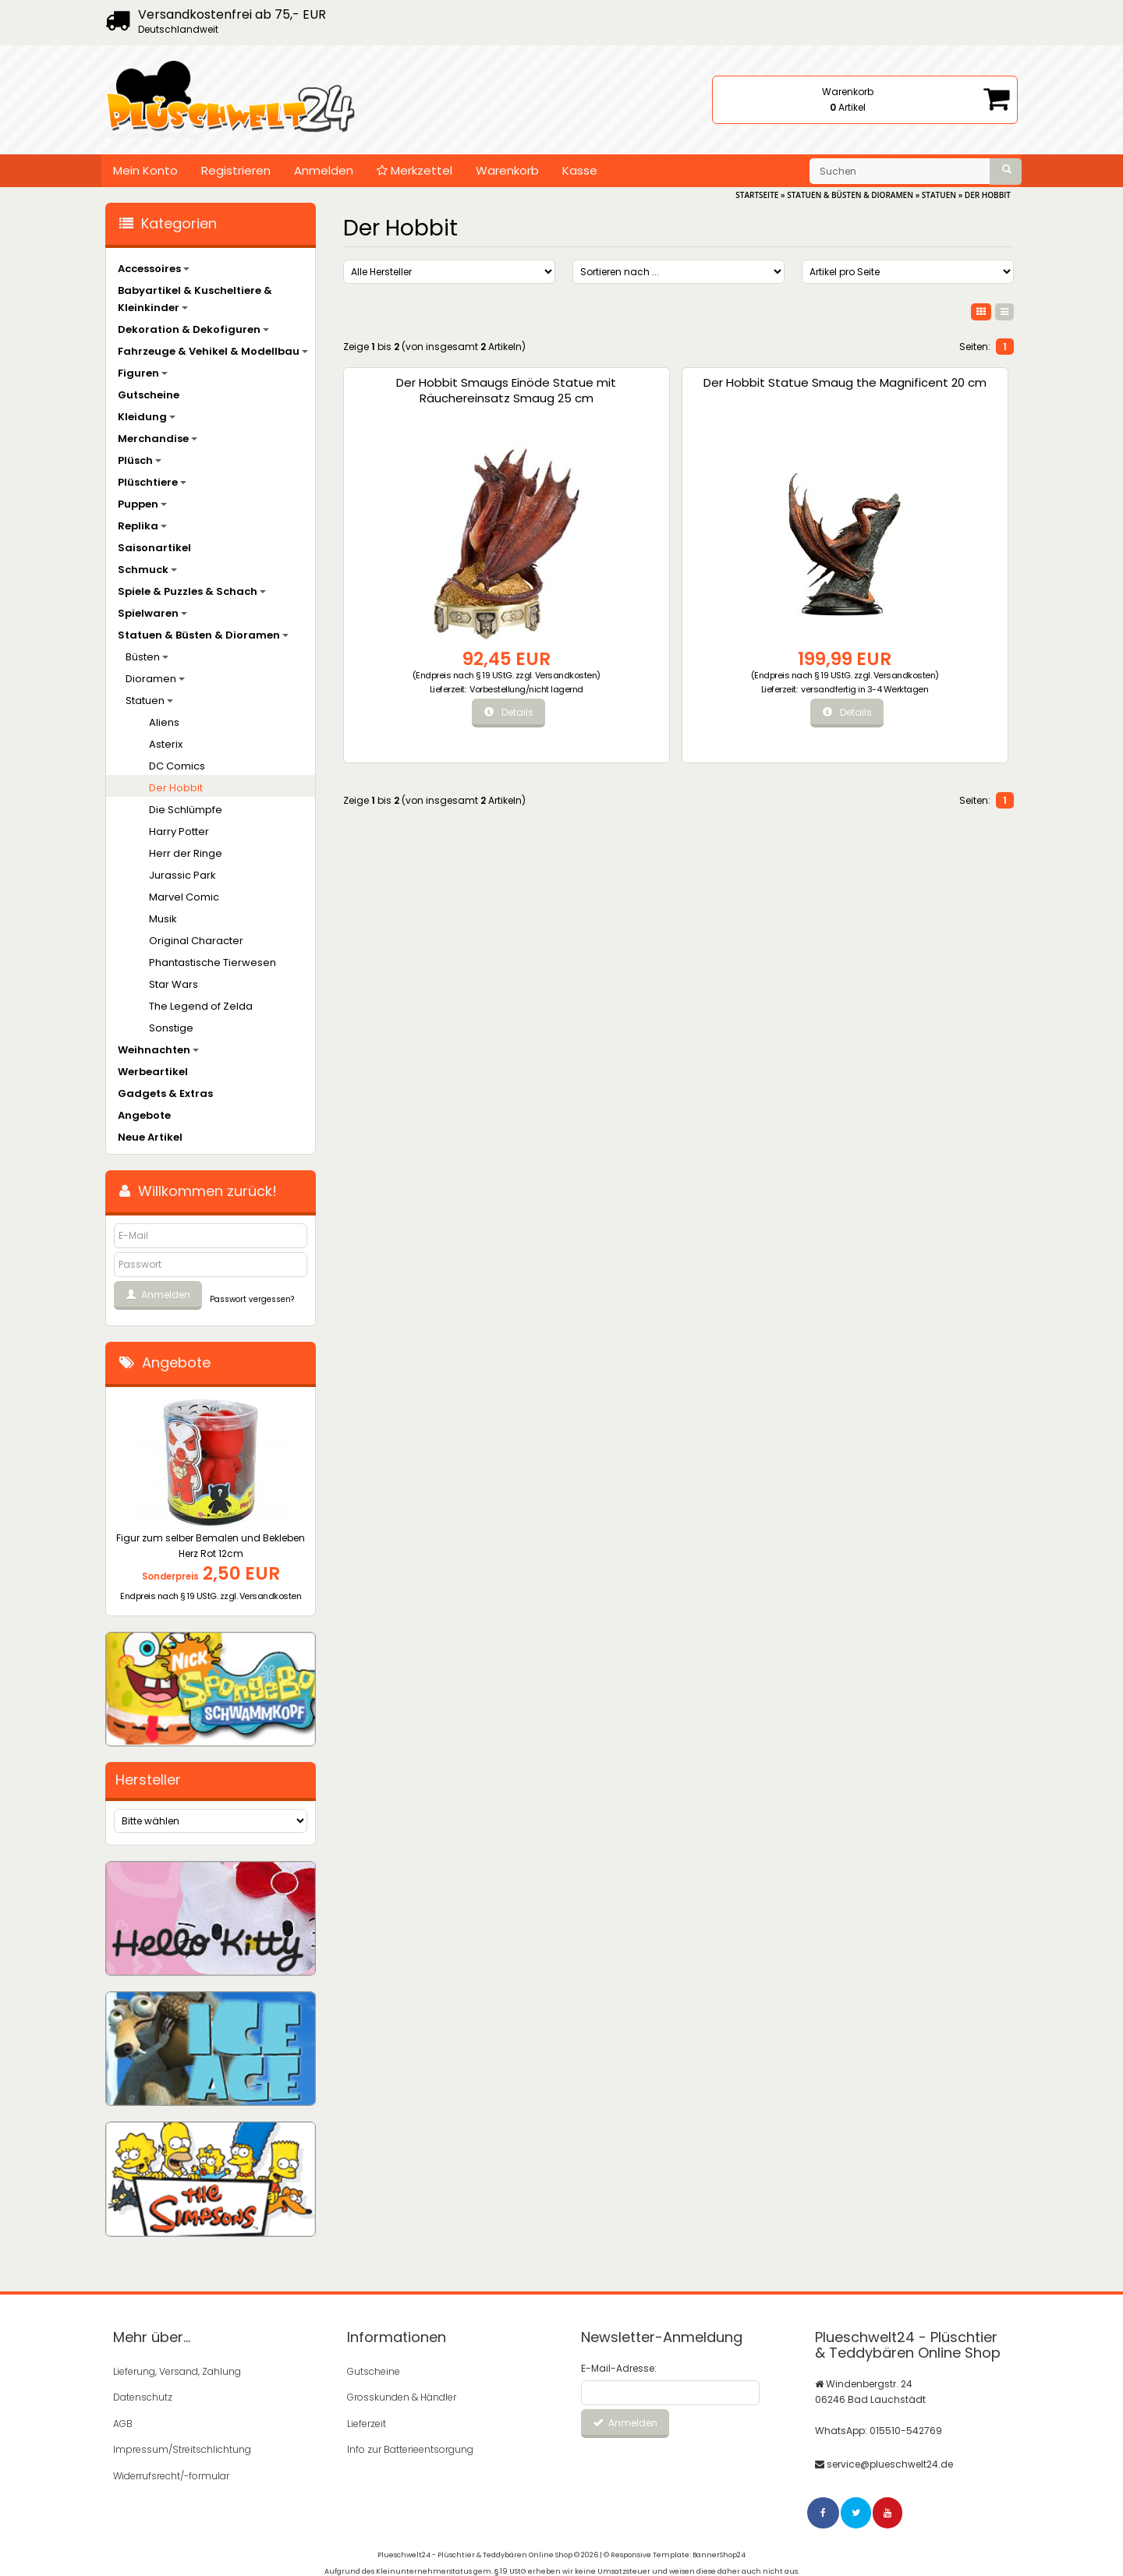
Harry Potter (179, 831)
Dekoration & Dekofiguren (193, 329)
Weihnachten (158, 1049)
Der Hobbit (176, 787)
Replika (142, 525)
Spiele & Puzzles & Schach (192, 591)
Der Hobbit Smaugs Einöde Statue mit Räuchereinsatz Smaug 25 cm (420, 405)
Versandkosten (419, 685)
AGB (123, 2421)
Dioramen (155, 678)
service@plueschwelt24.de (890, 2461)
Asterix (165, 744)
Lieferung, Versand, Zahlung (177, 2371)
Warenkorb (507, 170)
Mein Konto (145, 170)
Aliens (164, 722)
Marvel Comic (184, 897)
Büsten (147, 656)
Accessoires (154, 268)
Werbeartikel (153, 1071)
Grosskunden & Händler (401, 2396)
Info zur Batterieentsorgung (410, 2446)
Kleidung (146, 416)
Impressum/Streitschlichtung (182, 2446)
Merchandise (157, 438)
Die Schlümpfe (185, 809)
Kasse (579, 170)
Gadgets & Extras (165, 1093)
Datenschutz (142, 2396)
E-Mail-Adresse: (619, 2368)
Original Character (196, 940)
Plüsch (139, 460)
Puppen (142, 504)
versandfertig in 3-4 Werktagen (611, 704)
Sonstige (171, 1028)
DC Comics (177, 766)
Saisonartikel (154, 547)
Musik (163, 918)
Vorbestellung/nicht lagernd (440, 704)
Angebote (144, 1115)
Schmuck (147, 569)
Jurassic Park (182, 875)
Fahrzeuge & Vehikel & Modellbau (213, 351)
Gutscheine (148, 394)
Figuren (143, 373)
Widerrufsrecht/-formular (171, 2471)
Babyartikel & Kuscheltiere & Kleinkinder (195, 299)
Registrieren (236, 170)
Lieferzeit (366, 2421)
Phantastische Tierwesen (212, 962)
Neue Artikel (150, 1137)
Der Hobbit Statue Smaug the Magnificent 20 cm (592, 398)
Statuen (149, 700)
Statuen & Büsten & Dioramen (203, 635)
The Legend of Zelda (201, 1006)
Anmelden (323, 170)
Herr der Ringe (185, 853)
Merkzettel (414, 170)
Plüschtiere (152, 482)
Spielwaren (152, 613)
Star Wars (173, 984)
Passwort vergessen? (252, 1299)
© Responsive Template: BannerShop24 (675, 2548)
